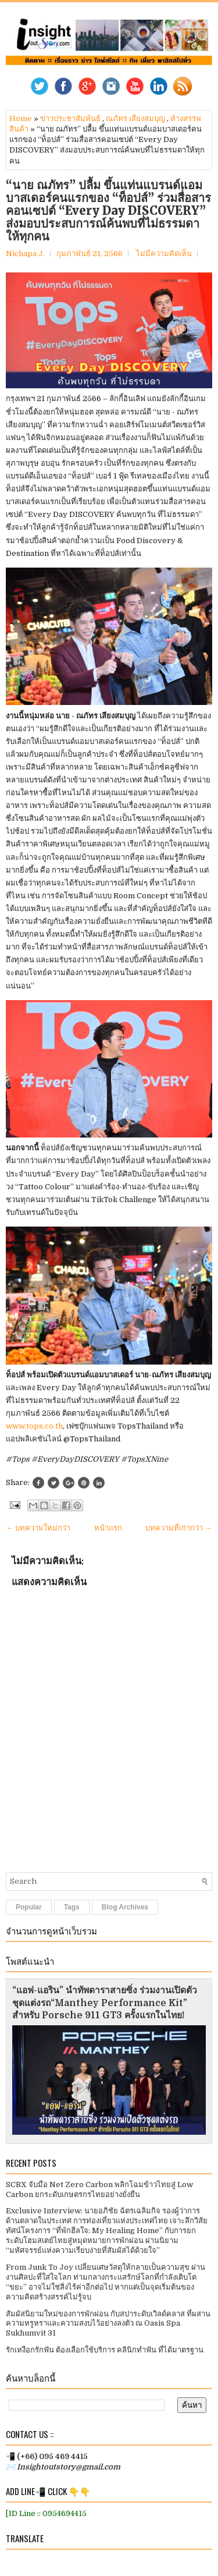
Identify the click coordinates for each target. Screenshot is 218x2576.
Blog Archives (125, 1907)
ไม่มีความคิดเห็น (164, 253)
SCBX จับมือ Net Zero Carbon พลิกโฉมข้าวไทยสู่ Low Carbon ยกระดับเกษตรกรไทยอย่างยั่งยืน (99, 2189)
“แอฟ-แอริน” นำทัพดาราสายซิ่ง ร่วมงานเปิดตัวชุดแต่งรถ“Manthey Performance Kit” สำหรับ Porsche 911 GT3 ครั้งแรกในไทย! (104, 2003)
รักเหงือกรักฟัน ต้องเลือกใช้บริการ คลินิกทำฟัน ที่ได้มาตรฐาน (104, 2349)
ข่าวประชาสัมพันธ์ (70, 118)
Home (20, 118)
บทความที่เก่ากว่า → (178, 1527)
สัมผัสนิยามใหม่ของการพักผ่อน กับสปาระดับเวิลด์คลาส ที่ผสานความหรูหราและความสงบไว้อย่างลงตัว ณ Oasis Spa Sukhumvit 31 (108, 2323)
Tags (72, 1907)
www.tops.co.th (34, 1426)
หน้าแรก (108, 1527)
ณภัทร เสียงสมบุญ (135, 118)
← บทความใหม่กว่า (38, 1527)
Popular (29, 1907)
